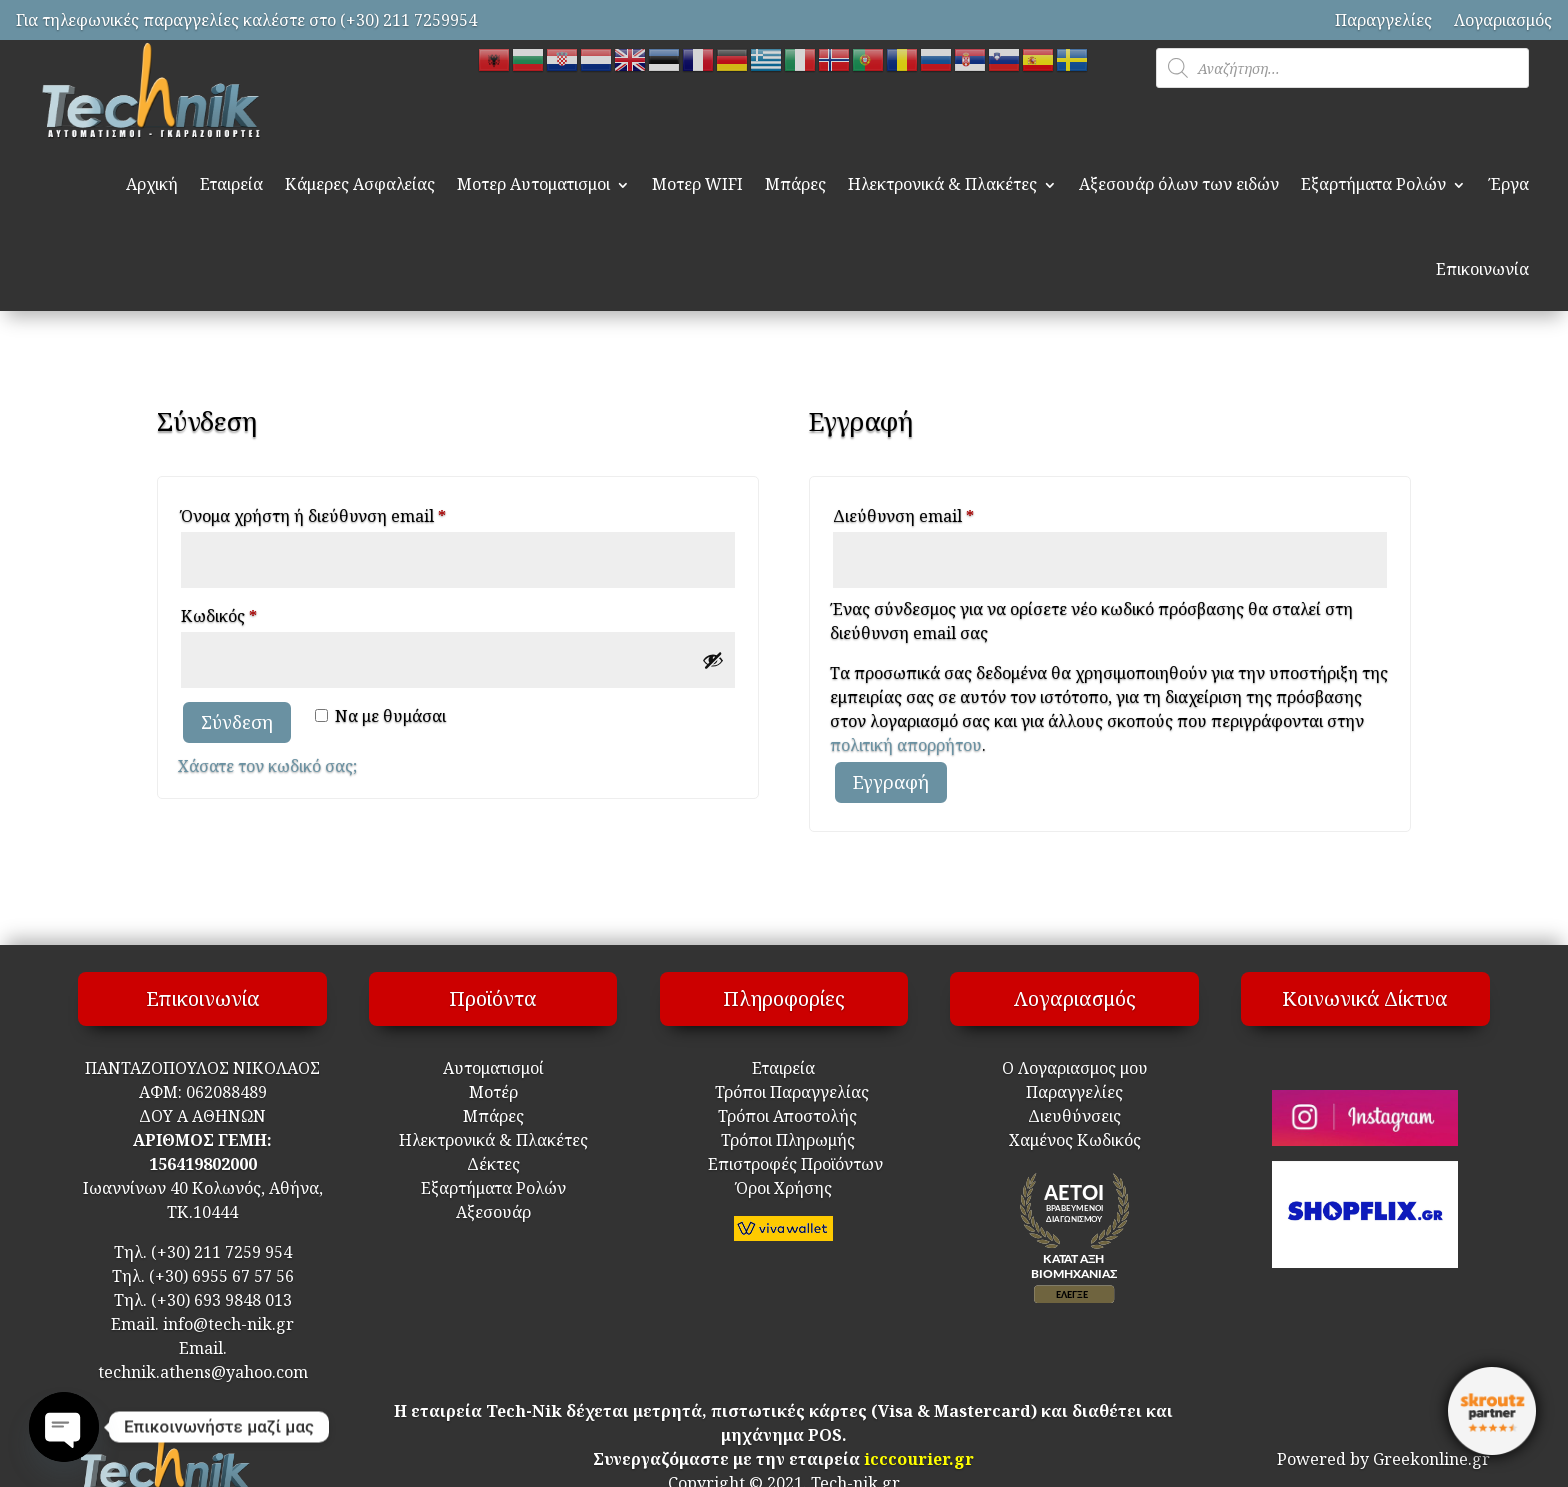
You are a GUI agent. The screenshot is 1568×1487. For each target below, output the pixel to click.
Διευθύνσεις (1074, 1116)
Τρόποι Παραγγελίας (784, 1092)
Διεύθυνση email (941, 513)
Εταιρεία (231, 184)
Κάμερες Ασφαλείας (360, 184)
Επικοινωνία (1482, 269)
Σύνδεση (237, 722)
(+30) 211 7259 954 (221, 1252)
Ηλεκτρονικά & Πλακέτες (942, 184)
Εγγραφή (891, 782)
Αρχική (152, 184)
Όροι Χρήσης (784, 1188)
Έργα (1508, 184)
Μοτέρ (493, 1092)
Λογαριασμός (1503, 20)
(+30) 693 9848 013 (221, 1300)
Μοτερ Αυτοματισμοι (533, 184)
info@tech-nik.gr (228, 1324)
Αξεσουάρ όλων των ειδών (1179, 184)
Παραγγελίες (1383, 20)
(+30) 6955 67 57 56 (221, 1276)
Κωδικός (257, 613)
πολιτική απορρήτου (906, 745)
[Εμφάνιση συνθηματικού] (713, 660)
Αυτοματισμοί (493, 1068)
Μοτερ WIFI (697, 184)
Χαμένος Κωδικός (1075, 1140)
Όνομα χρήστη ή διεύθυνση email (351, 513)
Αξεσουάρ (493, 1212)
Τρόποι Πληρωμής (786, 1140)
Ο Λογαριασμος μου (1075, 1068)
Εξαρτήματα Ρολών (1373, 184)
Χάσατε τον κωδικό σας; (267, 766)
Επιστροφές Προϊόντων (783, 1164)
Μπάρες (795, 184)
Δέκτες (493, 1164)
